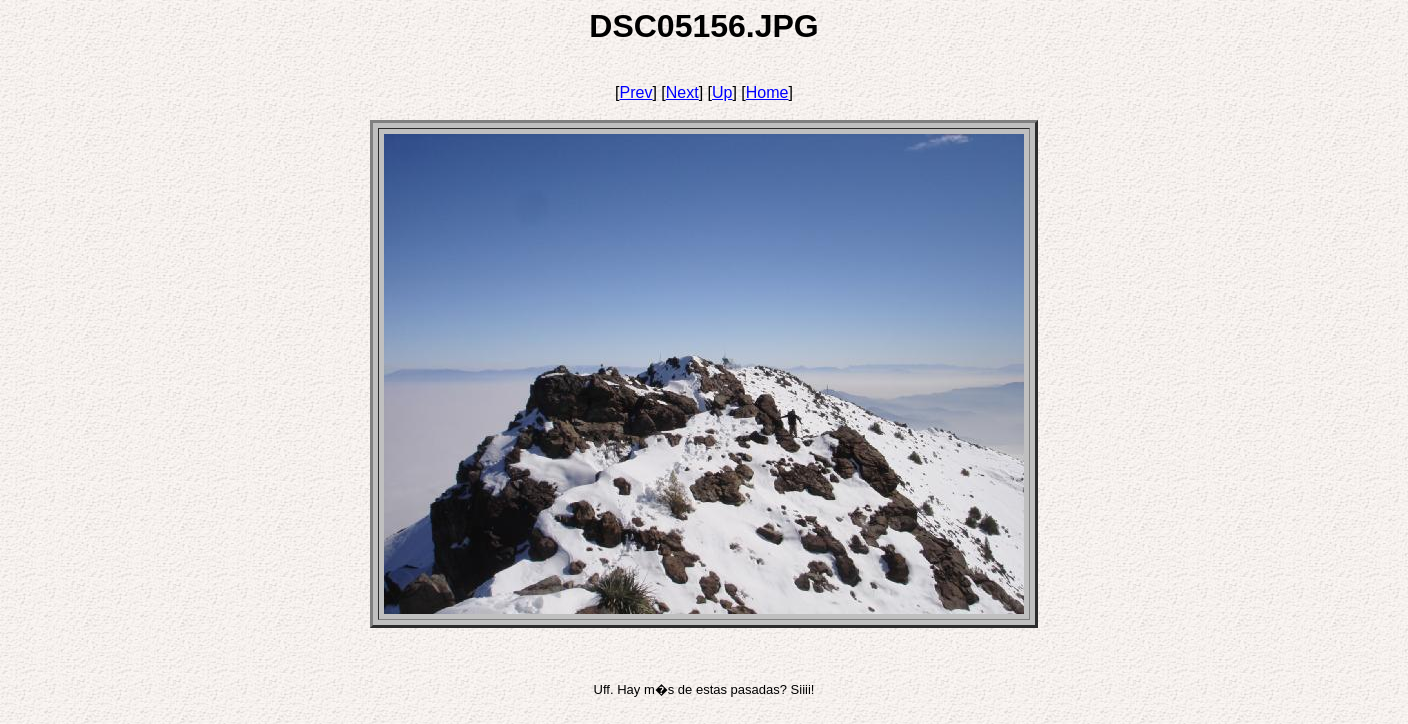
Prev (636, 92)
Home (767, 92)
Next (682, 92)
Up (722, 92)
